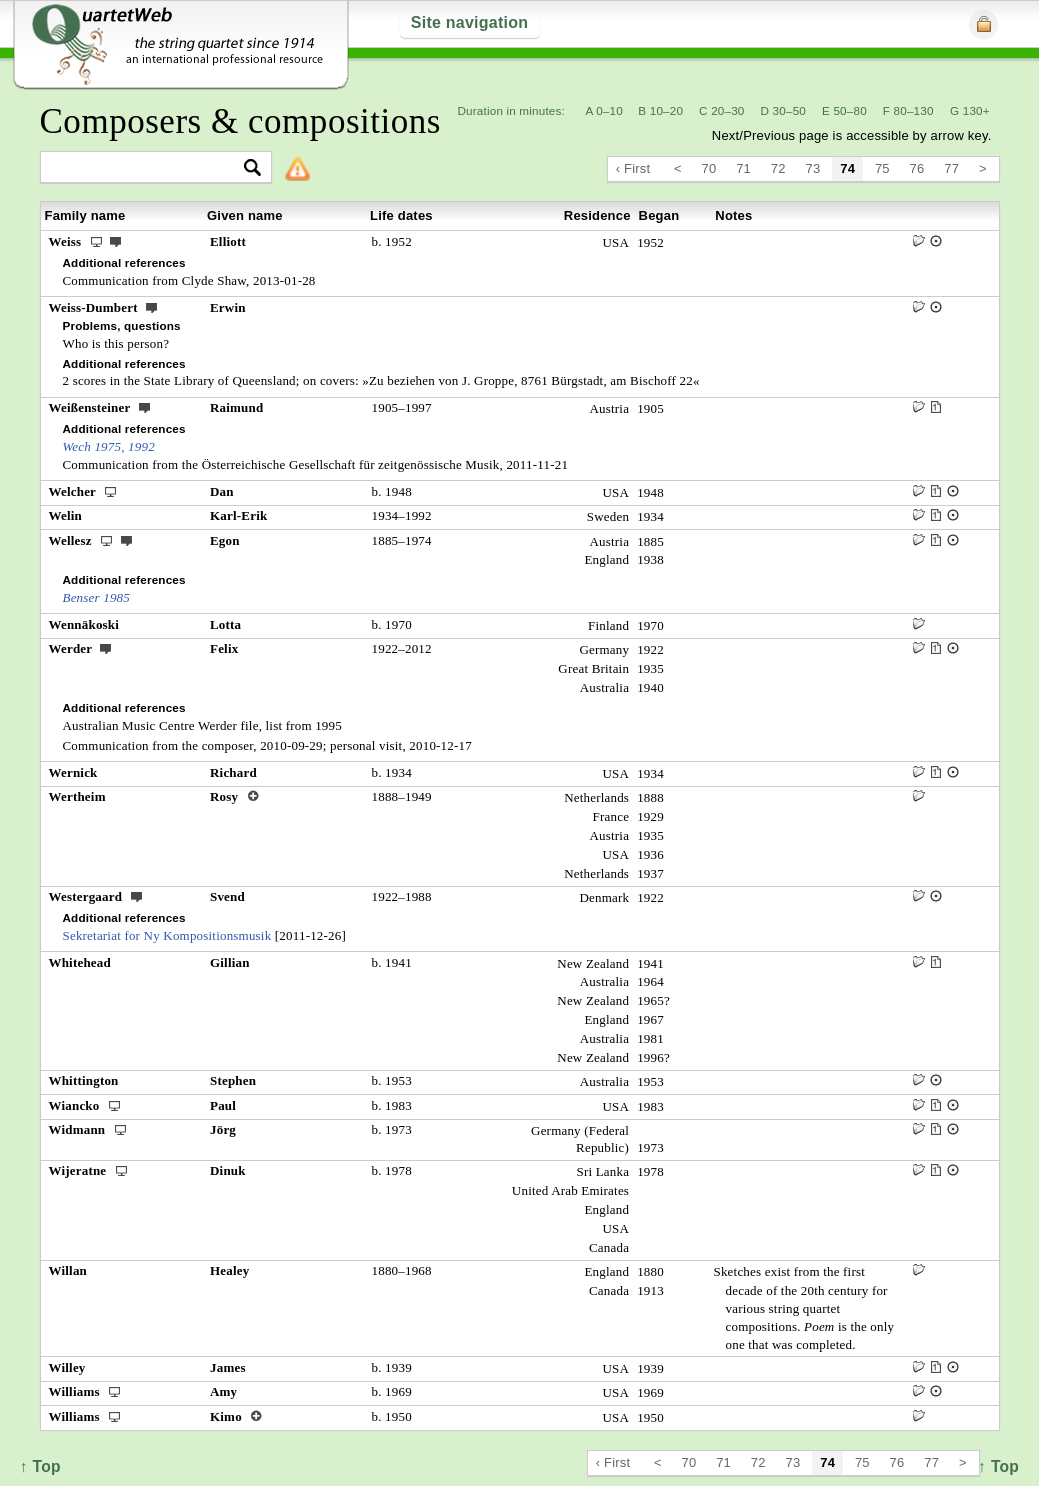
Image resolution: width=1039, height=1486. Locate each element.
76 (917, 168)
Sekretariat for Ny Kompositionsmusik (167, 935)
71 (743, 168)
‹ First (633, 168)
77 (951, 168)
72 (778, 168)
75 (882, 168)
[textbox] (147, 168)
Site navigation (469, 22)
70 (709, 168)
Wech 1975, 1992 (109, 446)
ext (116, 241)
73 (813, 168)
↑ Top (998, 1466)
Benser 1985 (97, 597)
